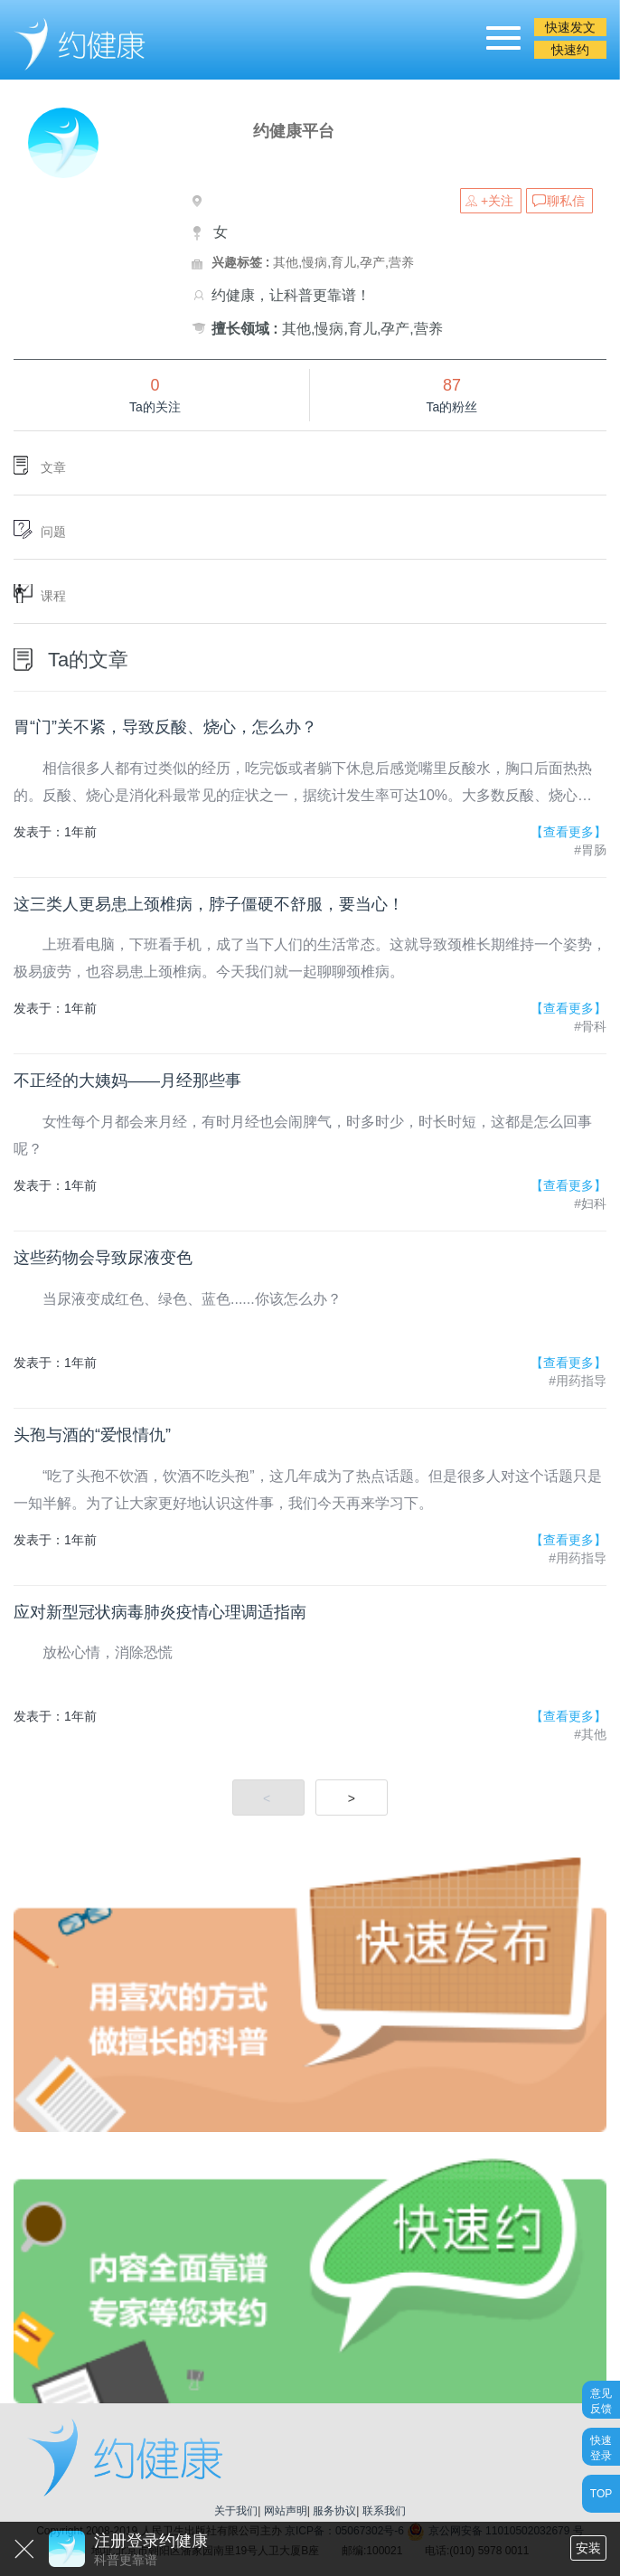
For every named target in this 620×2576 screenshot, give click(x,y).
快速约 (570, 49)
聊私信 (566, 200)
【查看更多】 (568, 832)
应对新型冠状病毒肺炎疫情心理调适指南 (160, 1612)
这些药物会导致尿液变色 (103, 1258)
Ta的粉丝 (452, 407)
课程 (53, 596)
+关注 (497, 200)
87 (452, 385)
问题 (53, 531)
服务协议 (334, 2511)
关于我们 (236, 2511)
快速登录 (601, 2447)
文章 (53, 467)
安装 (588, 2548)
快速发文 (570, 27)
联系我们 (384, 2511)
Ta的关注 (155, 407)
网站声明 (285, 2511)
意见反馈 (601, 2400)
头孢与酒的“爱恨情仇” (92, 1435)
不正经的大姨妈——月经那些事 (127, 1080)
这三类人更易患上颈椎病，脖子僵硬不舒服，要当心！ (209, 904)
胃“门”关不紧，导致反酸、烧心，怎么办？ (165, 727)
